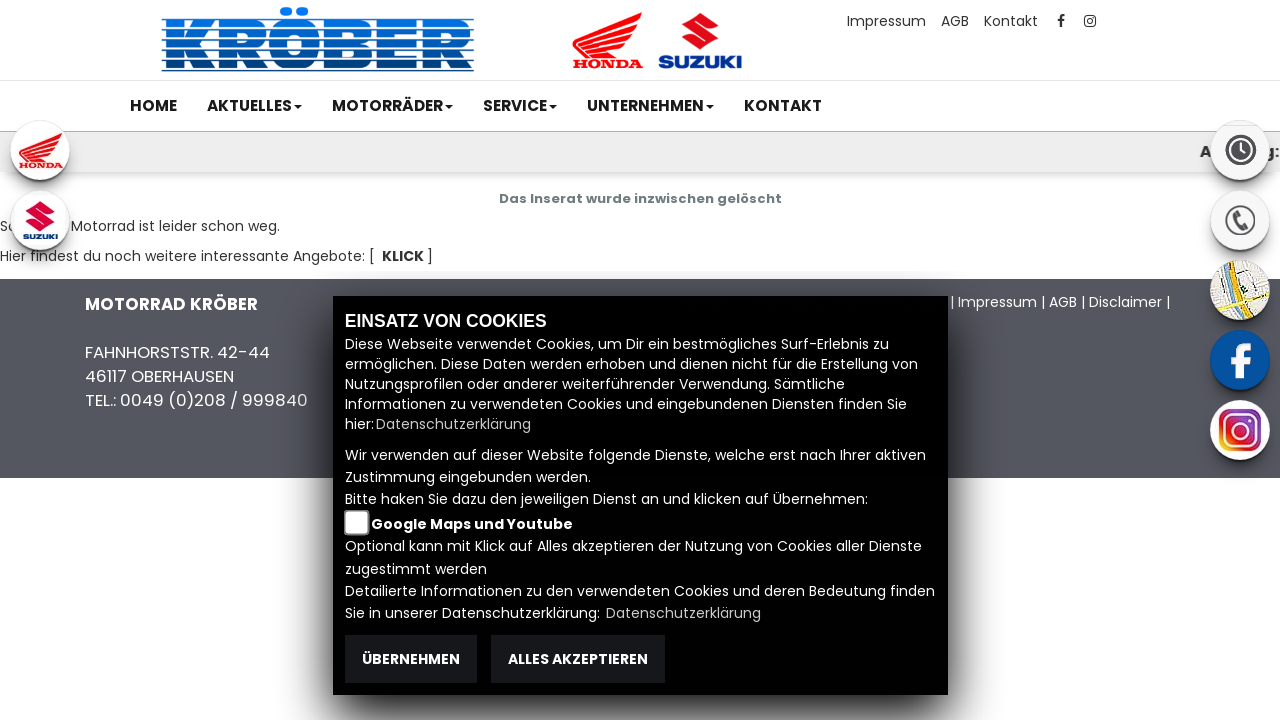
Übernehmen (411, 659)
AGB (955, 21)
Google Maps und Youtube (472, 524)
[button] (254, 106)
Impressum (886, 21)
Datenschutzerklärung (453, 424)
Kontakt (1011, 21)
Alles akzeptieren (578, 659)
